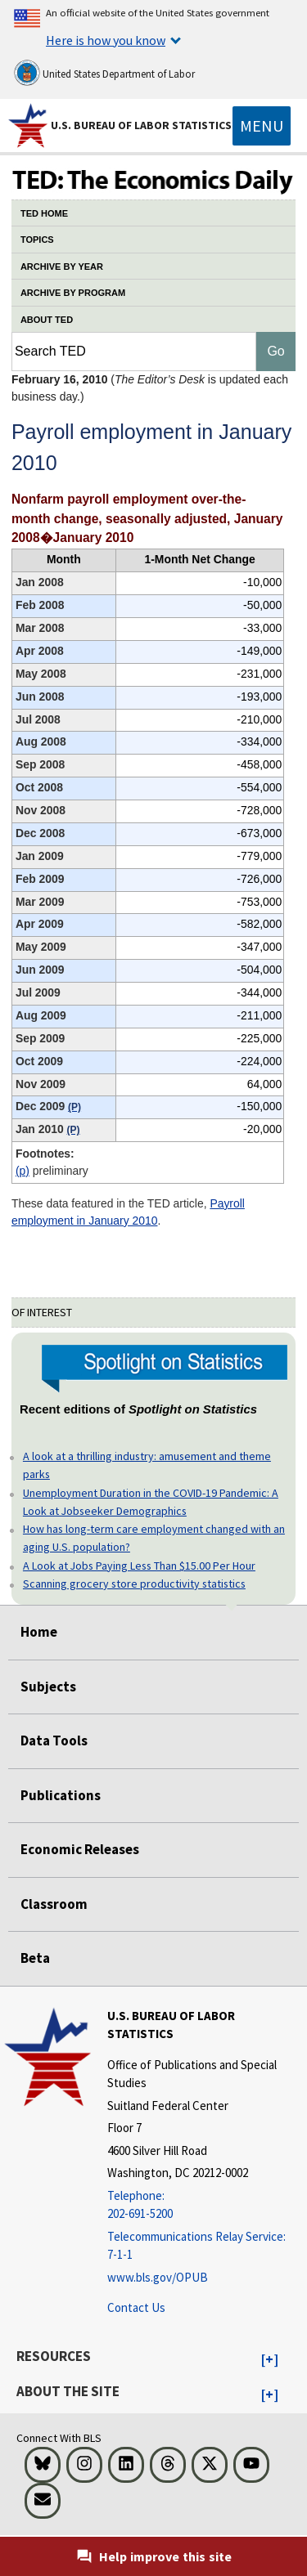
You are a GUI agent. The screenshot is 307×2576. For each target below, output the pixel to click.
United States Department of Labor (104, 73)
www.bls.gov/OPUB (157, 2277)
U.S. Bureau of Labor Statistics (141, 125)
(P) (22, 1170)
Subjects (48, 1687)
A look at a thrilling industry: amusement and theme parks (147, 1465)
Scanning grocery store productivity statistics (134, 1583)
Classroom (54, 1904)
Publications (60, 1795)
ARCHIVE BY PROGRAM (72, 293)
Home (38, 1632)
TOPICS (37, 239)
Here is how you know (105, 40)
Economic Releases (79, 1849)
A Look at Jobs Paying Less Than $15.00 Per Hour (139, 1565)
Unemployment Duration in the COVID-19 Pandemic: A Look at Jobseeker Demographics (150, 1501)
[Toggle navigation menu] (262, 126)
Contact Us (136, 2307)
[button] (269, 2360)
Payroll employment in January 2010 (128, 1212)
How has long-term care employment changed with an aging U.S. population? (154, 1537)
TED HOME (44, 213)
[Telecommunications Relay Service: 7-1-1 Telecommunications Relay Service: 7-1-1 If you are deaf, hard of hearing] (205, 2246)
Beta (35, 1958)
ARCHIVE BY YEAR (61, 266)
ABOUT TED (46, 320)
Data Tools (54, 1740)
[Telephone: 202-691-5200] (205, 2205)
